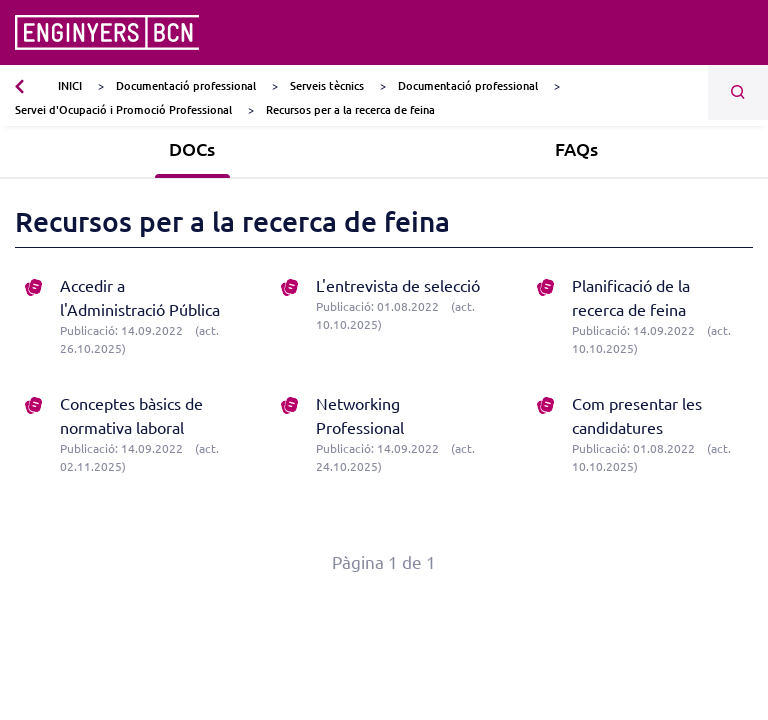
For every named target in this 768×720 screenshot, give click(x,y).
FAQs (576, 148)
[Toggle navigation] (740, 33)
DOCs (192, 148)
